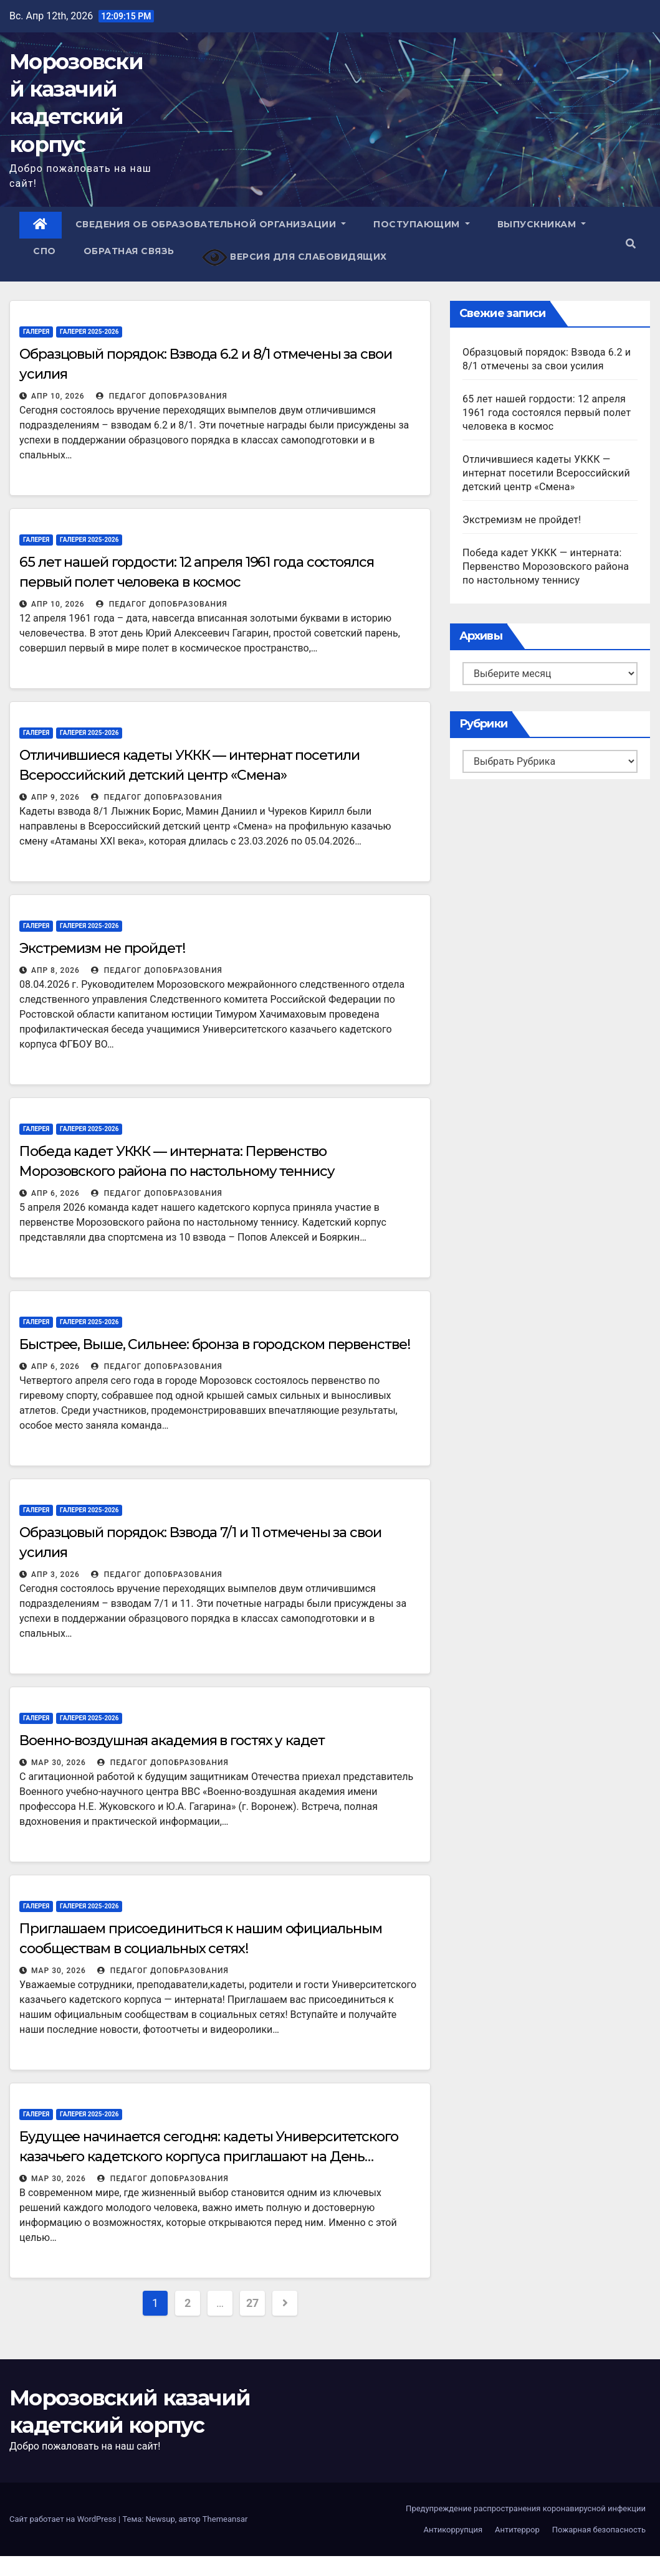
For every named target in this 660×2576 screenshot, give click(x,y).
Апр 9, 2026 (55, 797)
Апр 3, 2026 (55, 1574)
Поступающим (421, 224)
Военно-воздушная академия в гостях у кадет (172, 1740)
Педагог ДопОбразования (161, 396)
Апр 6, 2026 (55, 1193)
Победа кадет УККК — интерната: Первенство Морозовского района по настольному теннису (545, 566)
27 (252, 2302)
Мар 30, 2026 (58, 1762)
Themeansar (225, 2519)
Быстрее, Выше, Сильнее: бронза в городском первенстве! (214, 1344)
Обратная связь (129, 251)
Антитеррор (517, 2529)
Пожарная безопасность (599, 2529)
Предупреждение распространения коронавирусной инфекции (526, 2508)
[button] (631, 244)
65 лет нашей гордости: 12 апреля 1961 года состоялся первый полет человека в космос (546, 412)
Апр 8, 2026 (55, 970)
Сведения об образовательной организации (211, 224)
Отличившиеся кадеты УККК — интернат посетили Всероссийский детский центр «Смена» (546, 473)
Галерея (36, 331)
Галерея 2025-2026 (89, 331)
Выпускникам (541, 224)
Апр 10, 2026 (58, 396)
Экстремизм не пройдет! (102, 948)
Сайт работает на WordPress (63, 2519)
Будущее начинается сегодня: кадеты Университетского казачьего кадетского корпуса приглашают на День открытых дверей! (208, 2156)
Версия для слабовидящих (294, 257)
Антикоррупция (452, 2529)
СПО (44, 251)
